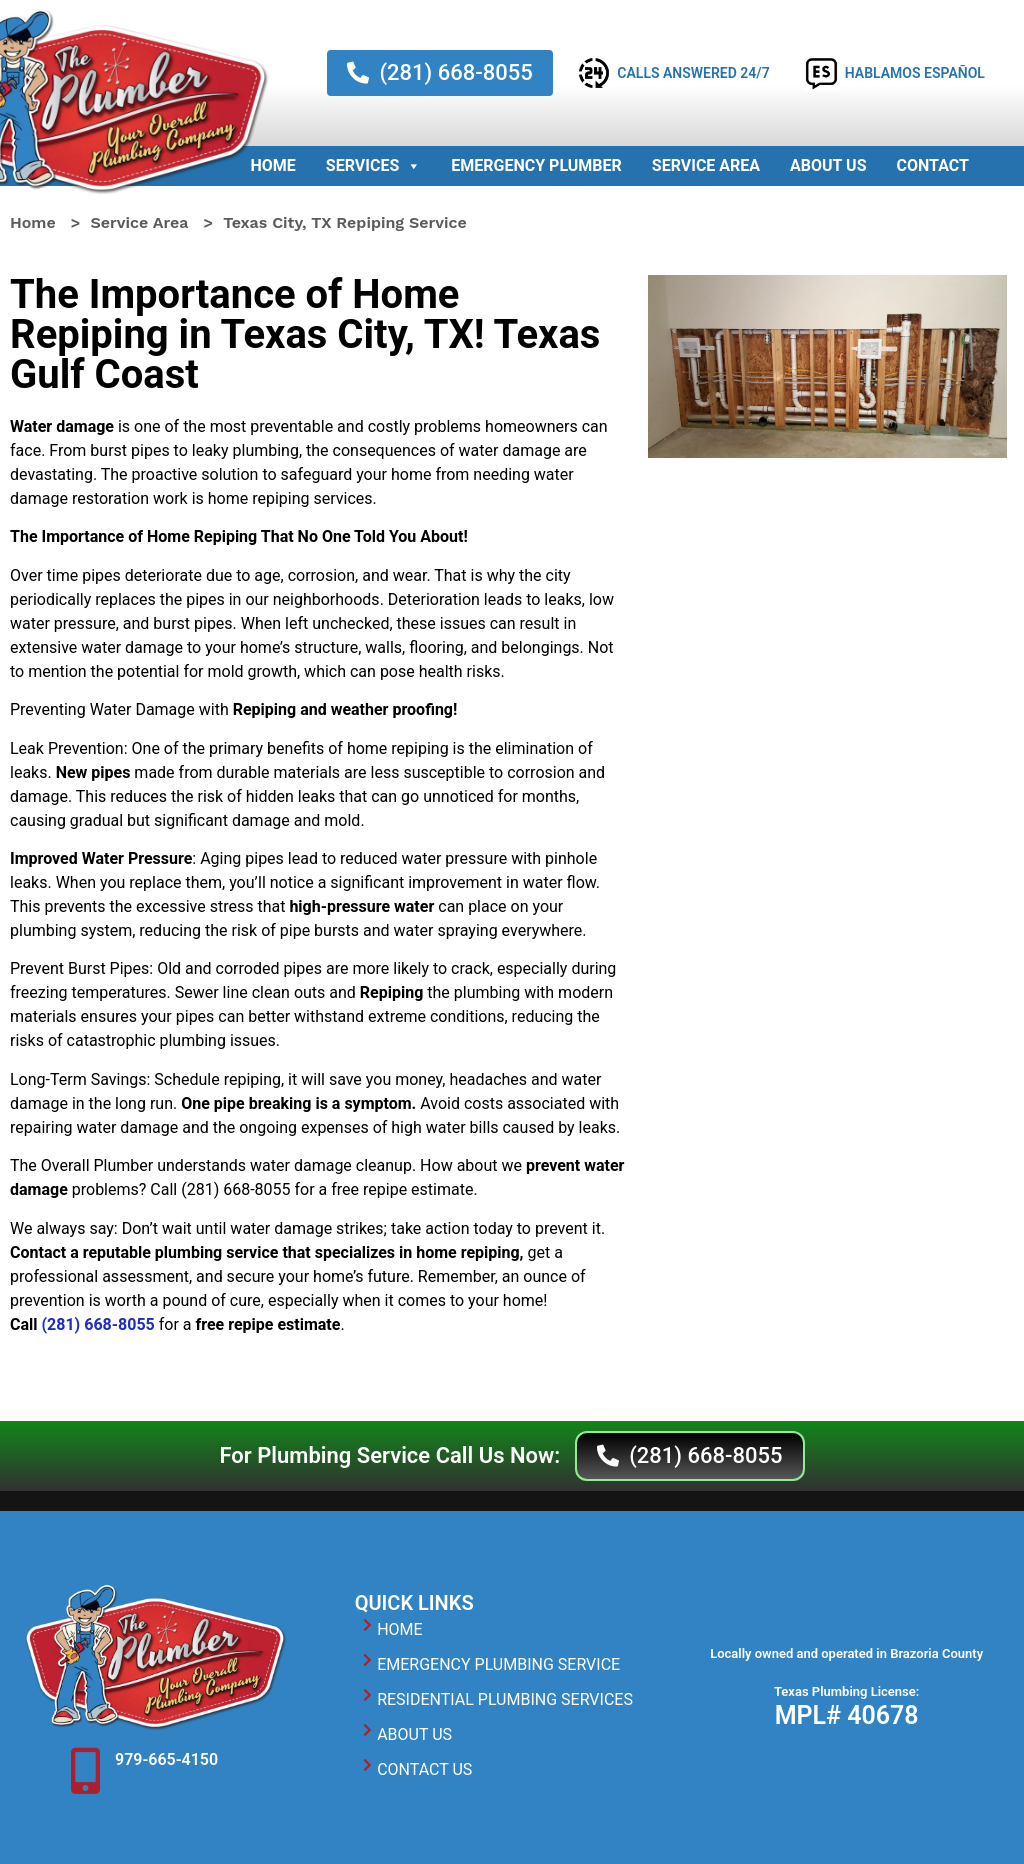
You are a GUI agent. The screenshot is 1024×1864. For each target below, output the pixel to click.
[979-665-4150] (85, 1771)
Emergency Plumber (536, 165)
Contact (933, 165)
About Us (828, 165)
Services (373, 166)
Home (273, 165)
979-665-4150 (166, 1759)
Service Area (706, 165)
